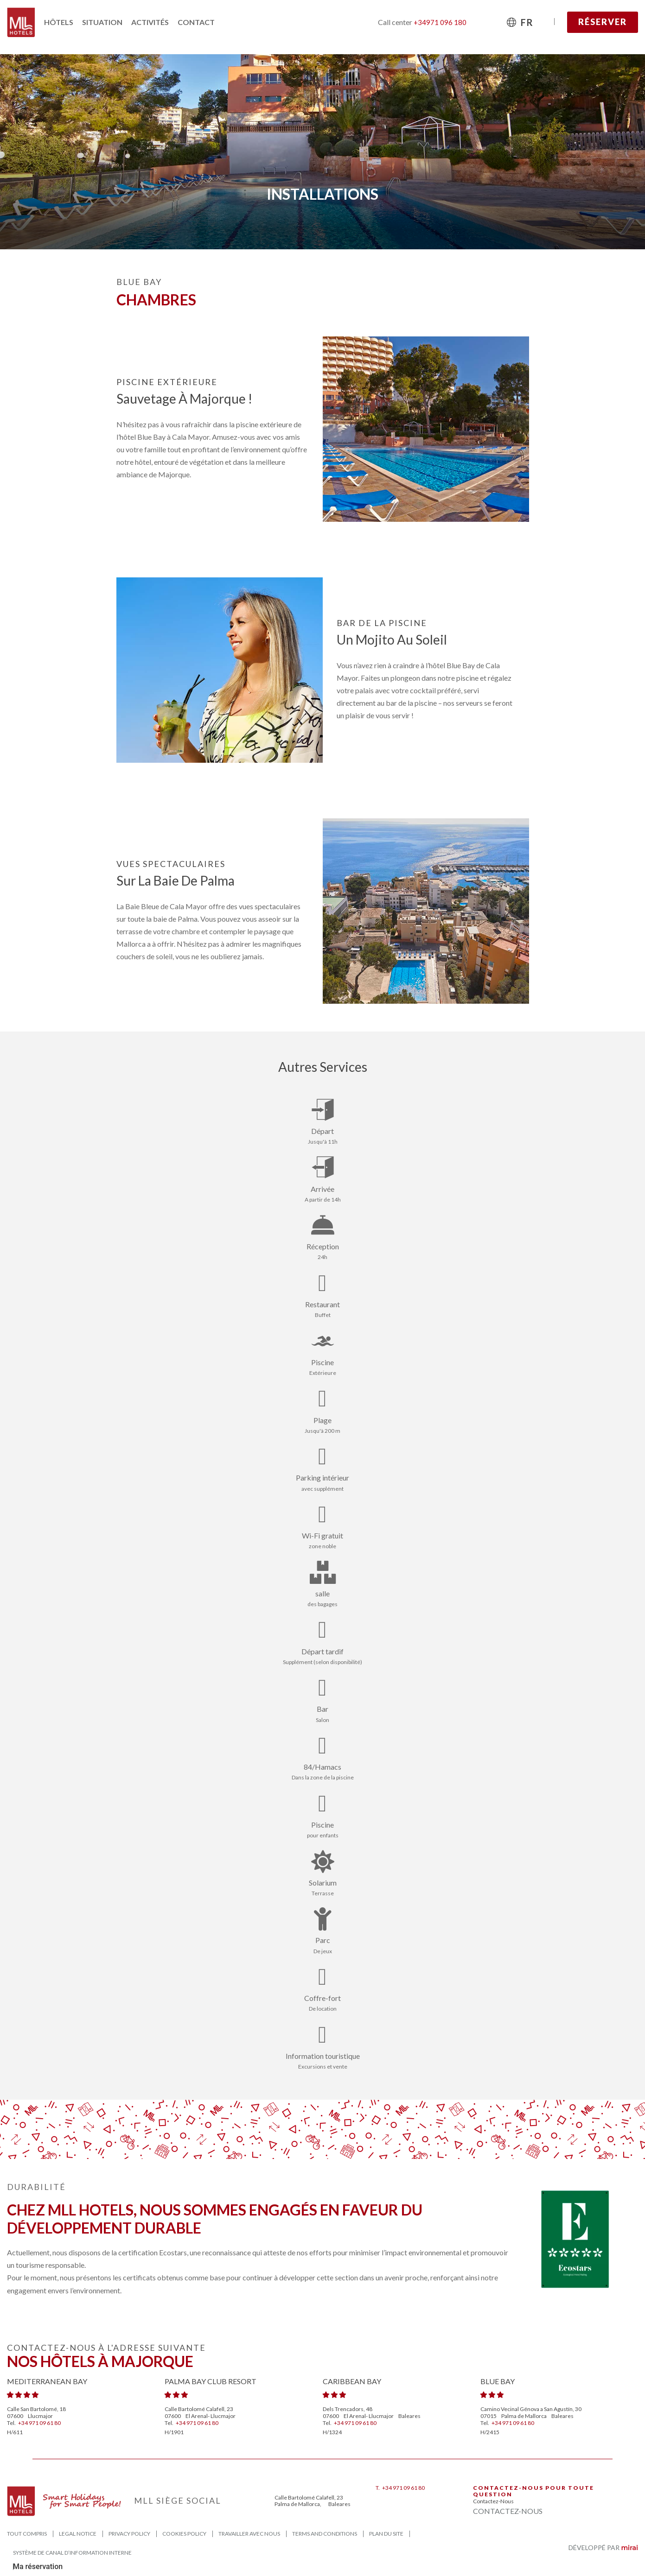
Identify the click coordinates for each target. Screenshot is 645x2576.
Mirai (629, 2548)
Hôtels (58, 22)
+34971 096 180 (440, 22)
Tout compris (27, 2533)
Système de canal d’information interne (72, 2552)
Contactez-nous (493, 2501)
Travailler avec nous (249, 2533)
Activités (150, 22)
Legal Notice (77, 2533)
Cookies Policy (184, 2533)
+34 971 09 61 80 (39, 2422)
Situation (102, 22)
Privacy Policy (129, 2533)
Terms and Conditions (324, 2533)
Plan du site (386, 2533)
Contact (196, 22)
